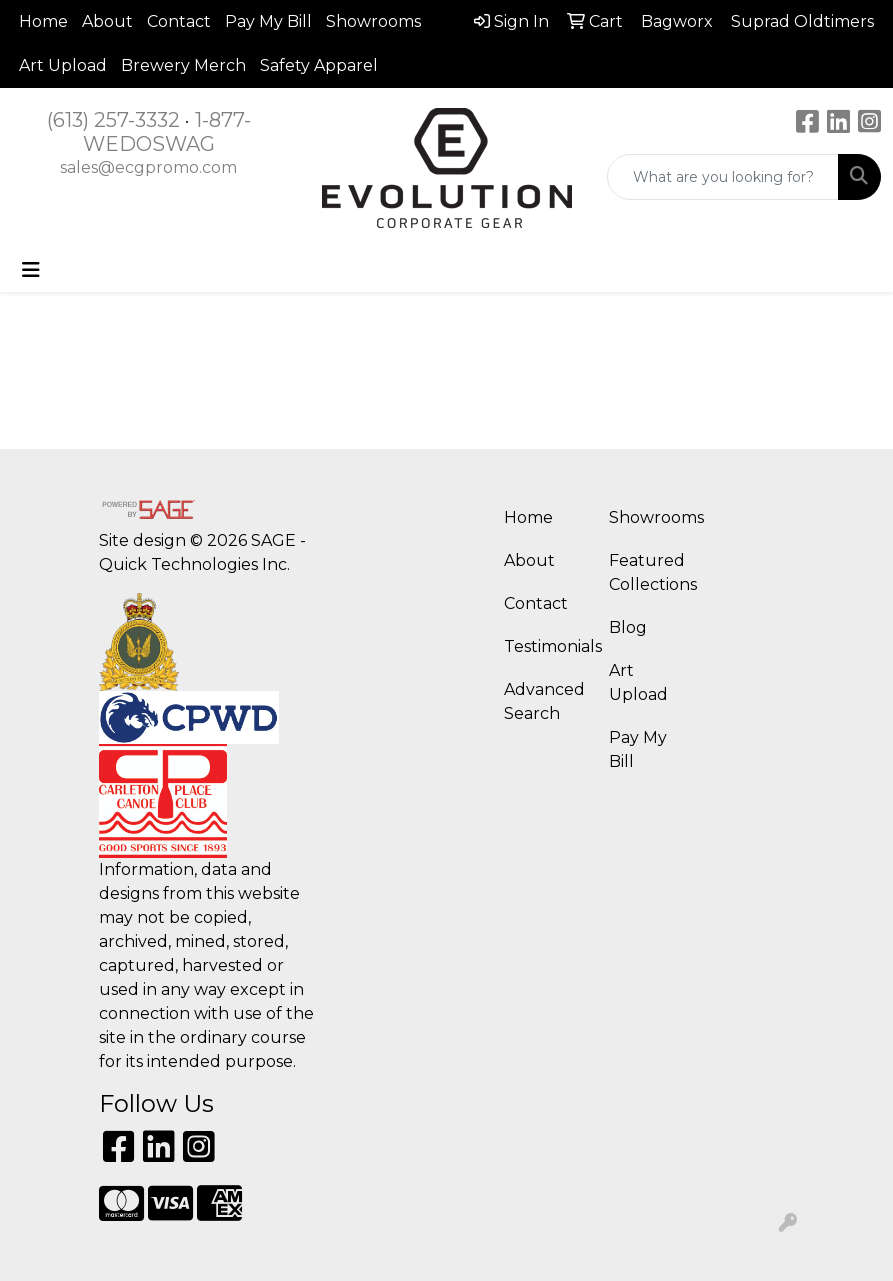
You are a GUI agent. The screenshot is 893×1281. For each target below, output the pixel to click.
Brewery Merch (183, 65)
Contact (179, 21)
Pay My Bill (268, 21)
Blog (628, 627)
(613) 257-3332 (113, 120)
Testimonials (544, 646)
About (107, 21)
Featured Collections (649, 572)
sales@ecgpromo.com (148, 167)
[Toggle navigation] (31, 270)
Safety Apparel (319, 65)
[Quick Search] (723, 177)
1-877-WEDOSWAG (167, 132)
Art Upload (63, 65)
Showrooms (373, 21)
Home (43, 21)
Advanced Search (544, 701)
